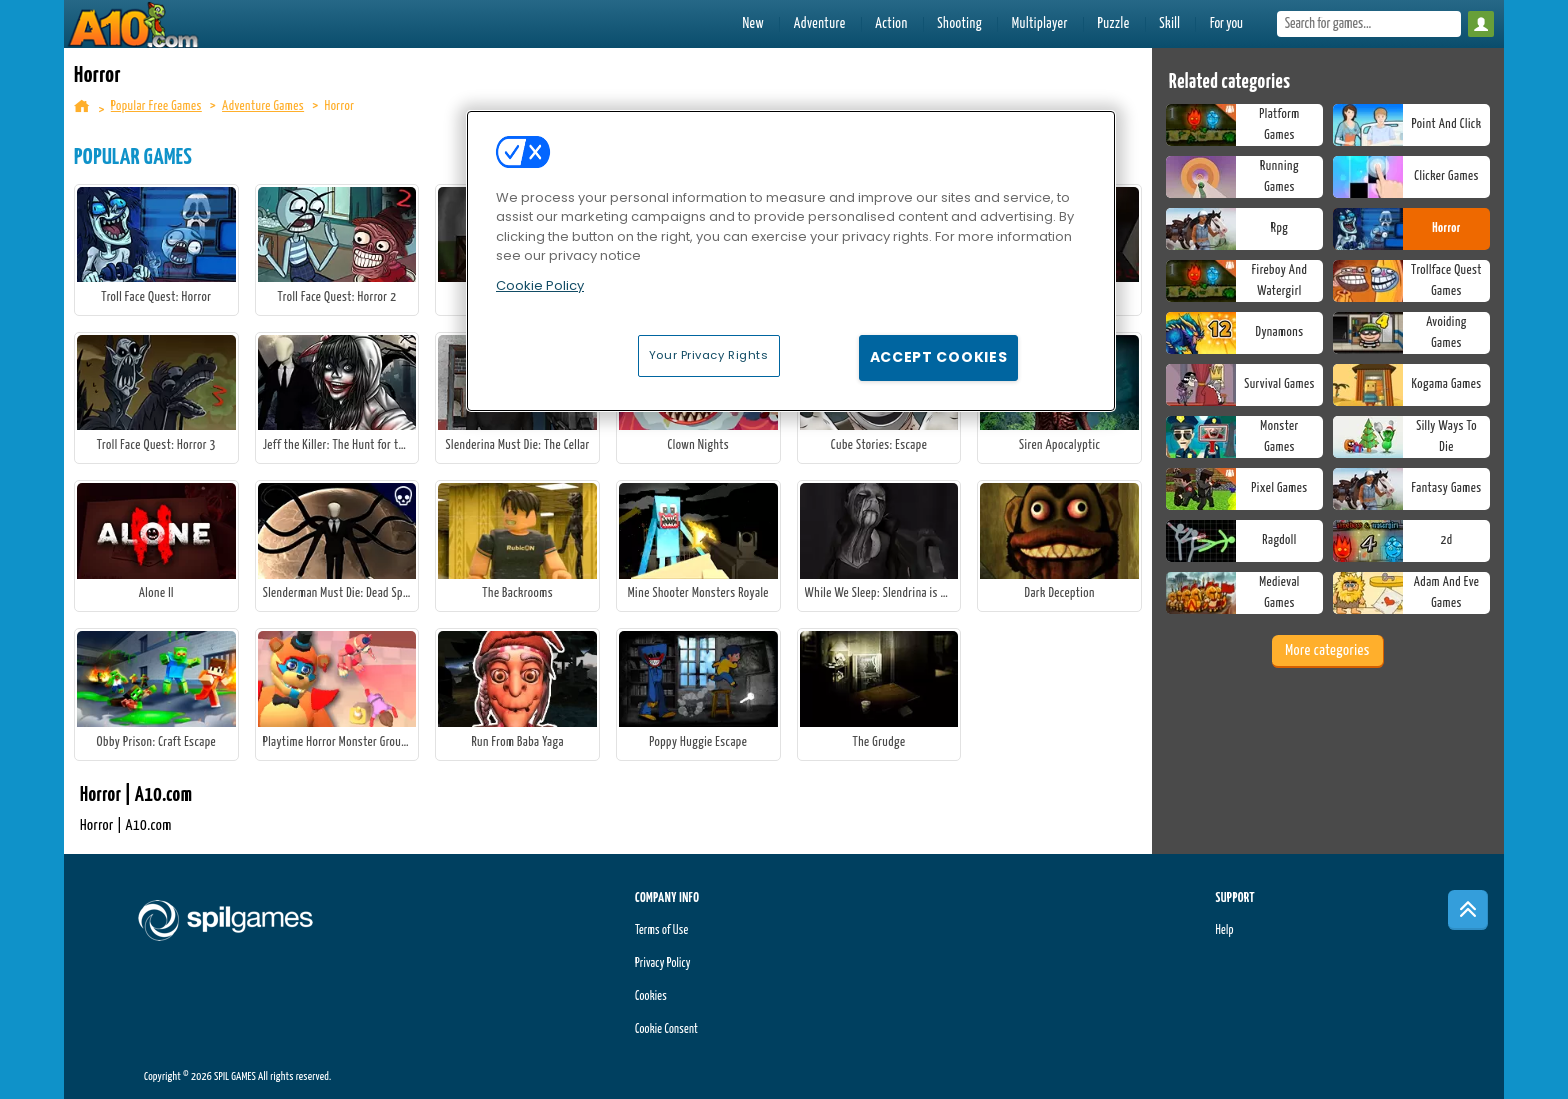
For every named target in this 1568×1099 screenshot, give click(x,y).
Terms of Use (661, 930)
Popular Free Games (156, 106)
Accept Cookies (939, 357)
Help (1224, 930)
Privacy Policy (663, 963)
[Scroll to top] (1468, 910)
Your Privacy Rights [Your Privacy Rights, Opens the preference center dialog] (709, 355)
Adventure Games (263, 106)
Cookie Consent (666, 1029)
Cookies (651, 996)
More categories (1327, 650)
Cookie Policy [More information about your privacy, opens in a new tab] (540, 285)
